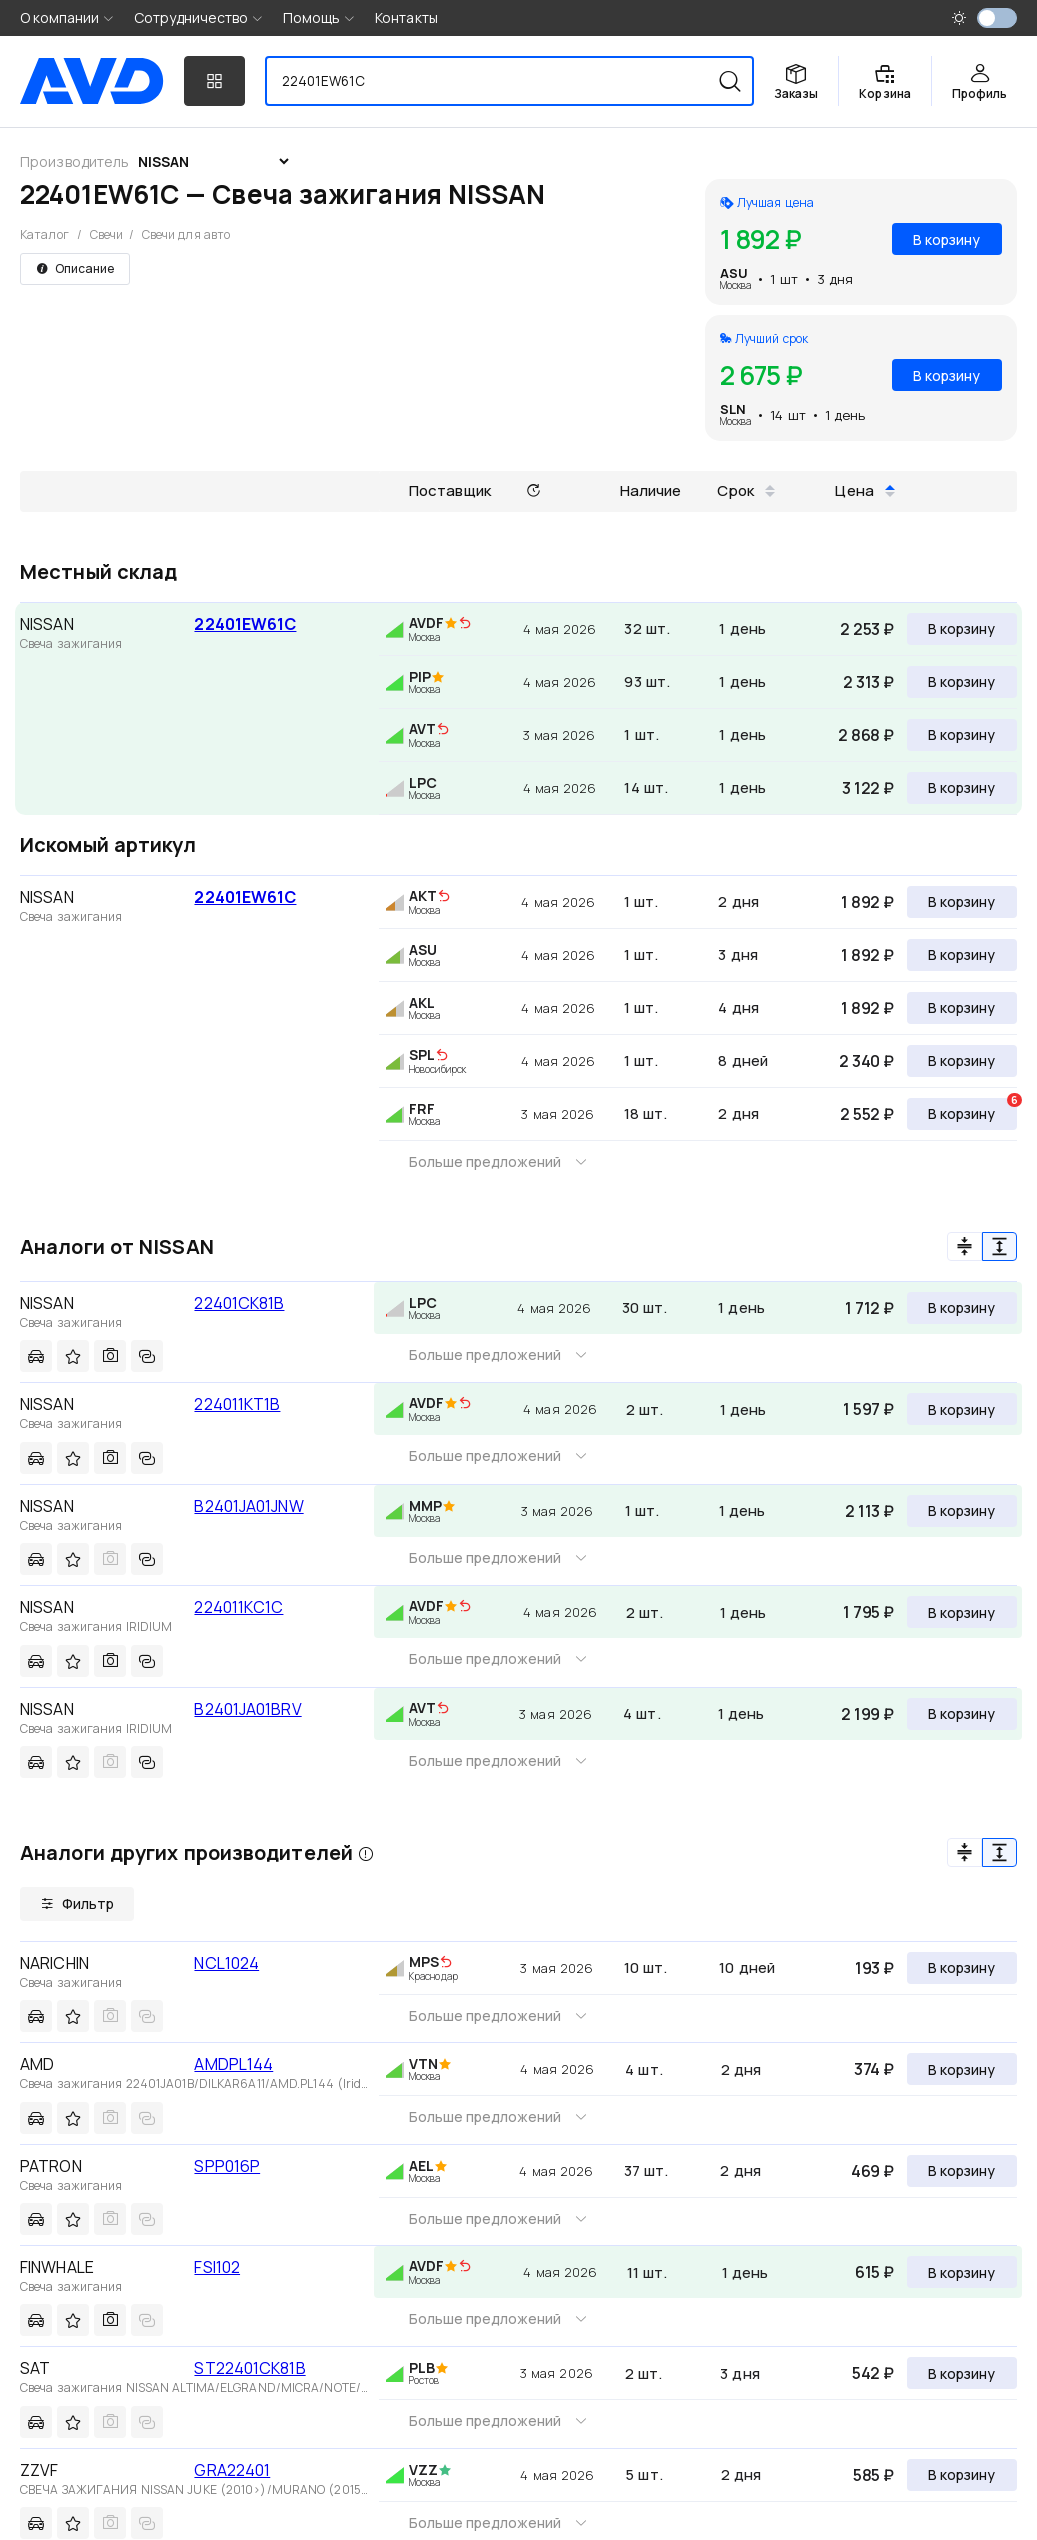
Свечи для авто (186, 234)
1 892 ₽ (867, 902)
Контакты (406, 17)
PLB (422, 2367)
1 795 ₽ (868, 1612)
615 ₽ (874, 2272)
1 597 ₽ (868, 1409)
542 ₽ (873, 2373)
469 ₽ (872, 2171)
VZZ (423, 2469)
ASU (734, 273)
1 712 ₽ (869, 1308)
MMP (425, 1505)
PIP (420, 676)
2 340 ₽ (866, 1061)
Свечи (107, 234)
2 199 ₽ (867, 1714)
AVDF (426, 622)
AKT (423, 895)
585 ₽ (873, 2475)
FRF (422, 1108)
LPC (423, 782)
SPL (422, 1054)
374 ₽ (874, 2069)
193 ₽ (874, 1968)
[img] (465, 624)
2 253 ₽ (867, 629)
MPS (424, 1961)
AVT (422, 728)
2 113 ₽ (869, 1511)
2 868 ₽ (866, 735)
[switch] (997, 18)
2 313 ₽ (868, 682)
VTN (423, 2063)
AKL (422, 1002)
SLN (733, 409)
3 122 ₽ (868, 788)
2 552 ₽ (867, 1114)
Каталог (44, 234)
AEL (421, 2165)
